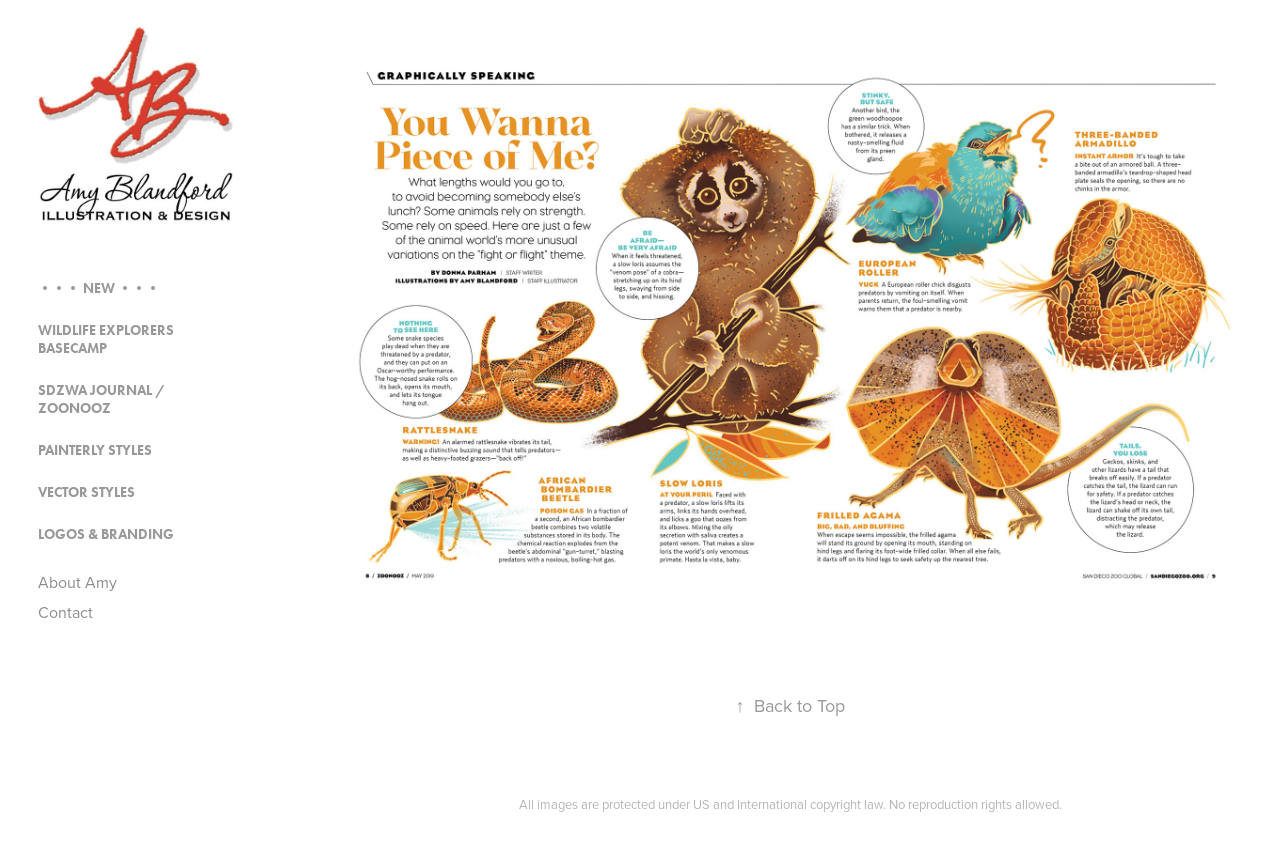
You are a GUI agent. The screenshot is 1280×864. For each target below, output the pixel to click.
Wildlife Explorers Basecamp (106, 339)
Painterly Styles (95, 450)
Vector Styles (86, 492)
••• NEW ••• (99, 288)
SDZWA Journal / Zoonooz (101, 399)
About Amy (77, 582)
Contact (65, 612)
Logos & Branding (106, 534)
